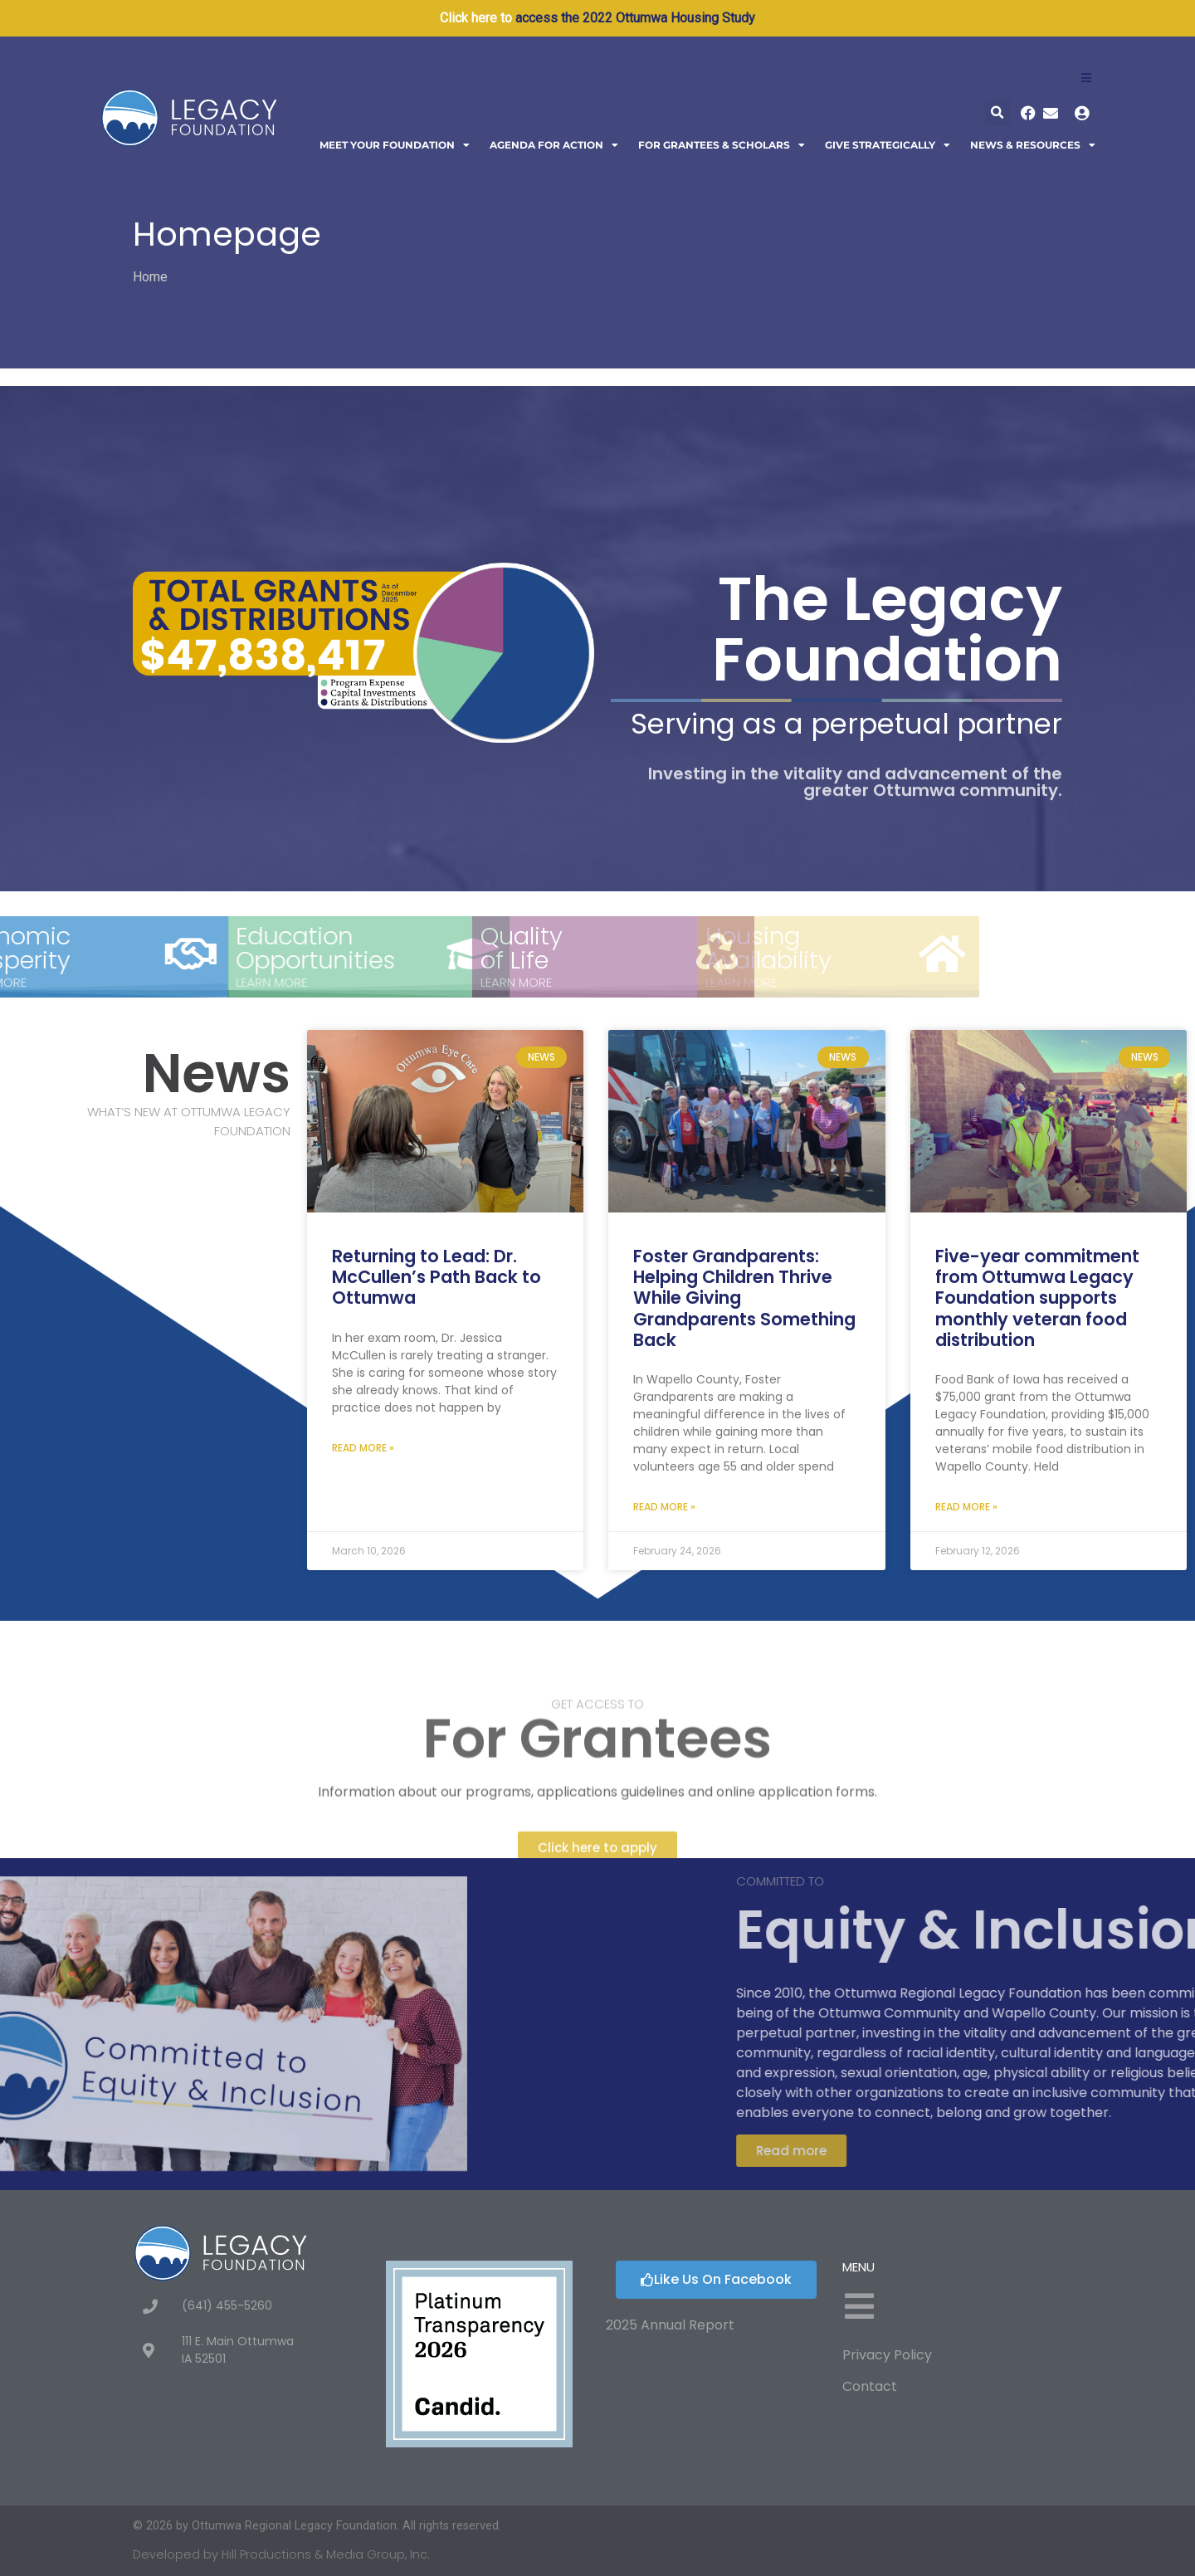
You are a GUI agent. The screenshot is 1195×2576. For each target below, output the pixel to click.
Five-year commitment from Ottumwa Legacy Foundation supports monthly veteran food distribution (1037, 1298)
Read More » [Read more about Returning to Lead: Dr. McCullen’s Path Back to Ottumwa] (363, 1448)
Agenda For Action (554, 145)
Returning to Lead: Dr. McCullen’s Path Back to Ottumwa (436, 1277)
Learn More (105, 982)
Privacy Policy (887, 2354)
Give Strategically (887, 145)
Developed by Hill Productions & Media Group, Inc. (281, 2554)
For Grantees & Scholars (721, 145)
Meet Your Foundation (394, 145)
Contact (869, 2386)
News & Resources (1032, 145)
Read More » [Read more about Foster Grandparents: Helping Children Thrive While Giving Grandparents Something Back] (664, 1507)
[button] (998, 113)
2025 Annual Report (670, 2324)
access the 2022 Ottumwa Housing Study (635, 18)
